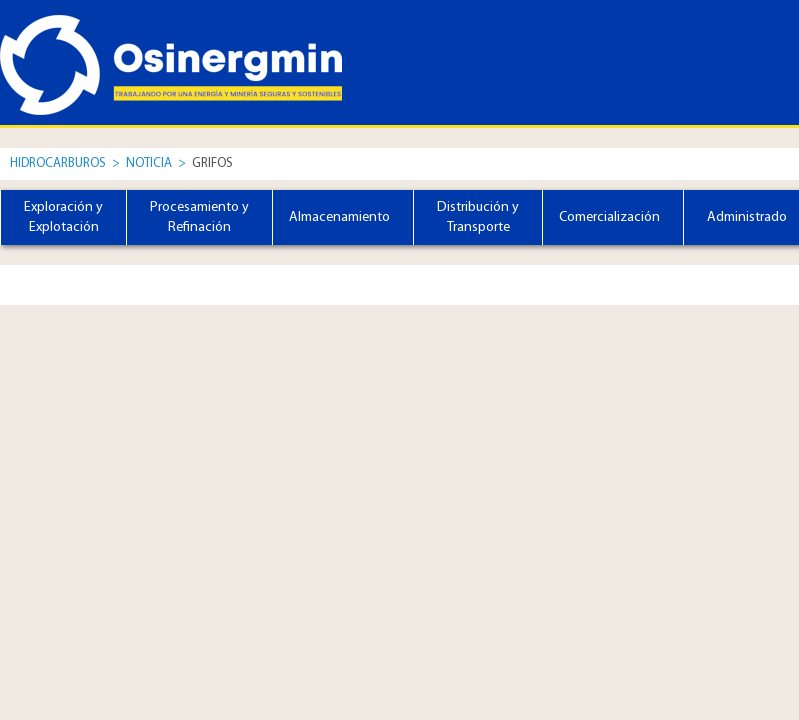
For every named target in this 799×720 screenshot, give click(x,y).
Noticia (150, 163)
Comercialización (609, 217)
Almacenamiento (339, 217)
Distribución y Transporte (478, 217)
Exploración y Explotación (63, 217)
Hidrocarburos (58, 163)
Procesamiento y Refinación (199, 217)
